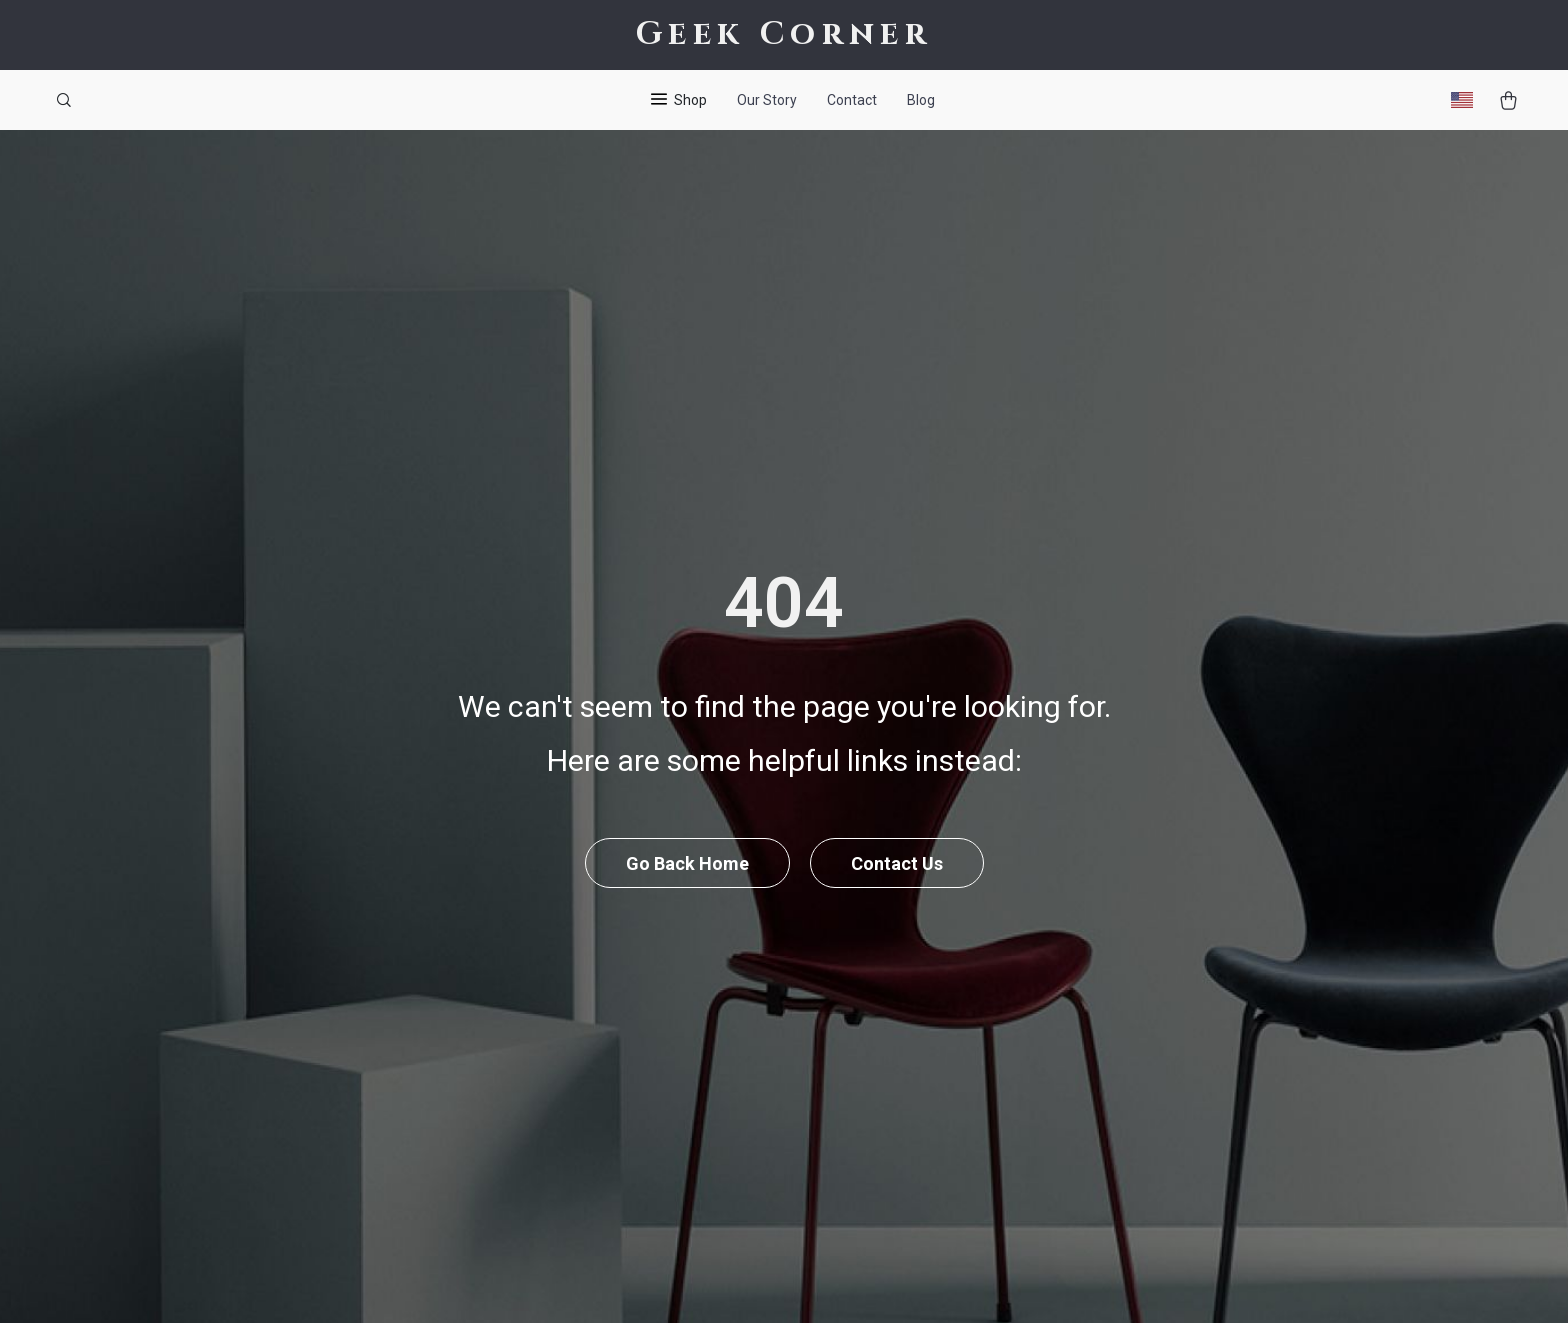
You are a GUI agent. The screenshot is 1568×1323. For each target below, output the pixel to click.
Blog (921, 100)
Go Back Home (687, 863)
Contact (852, 100)
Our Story (767, 100)
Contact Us (897, 863)
